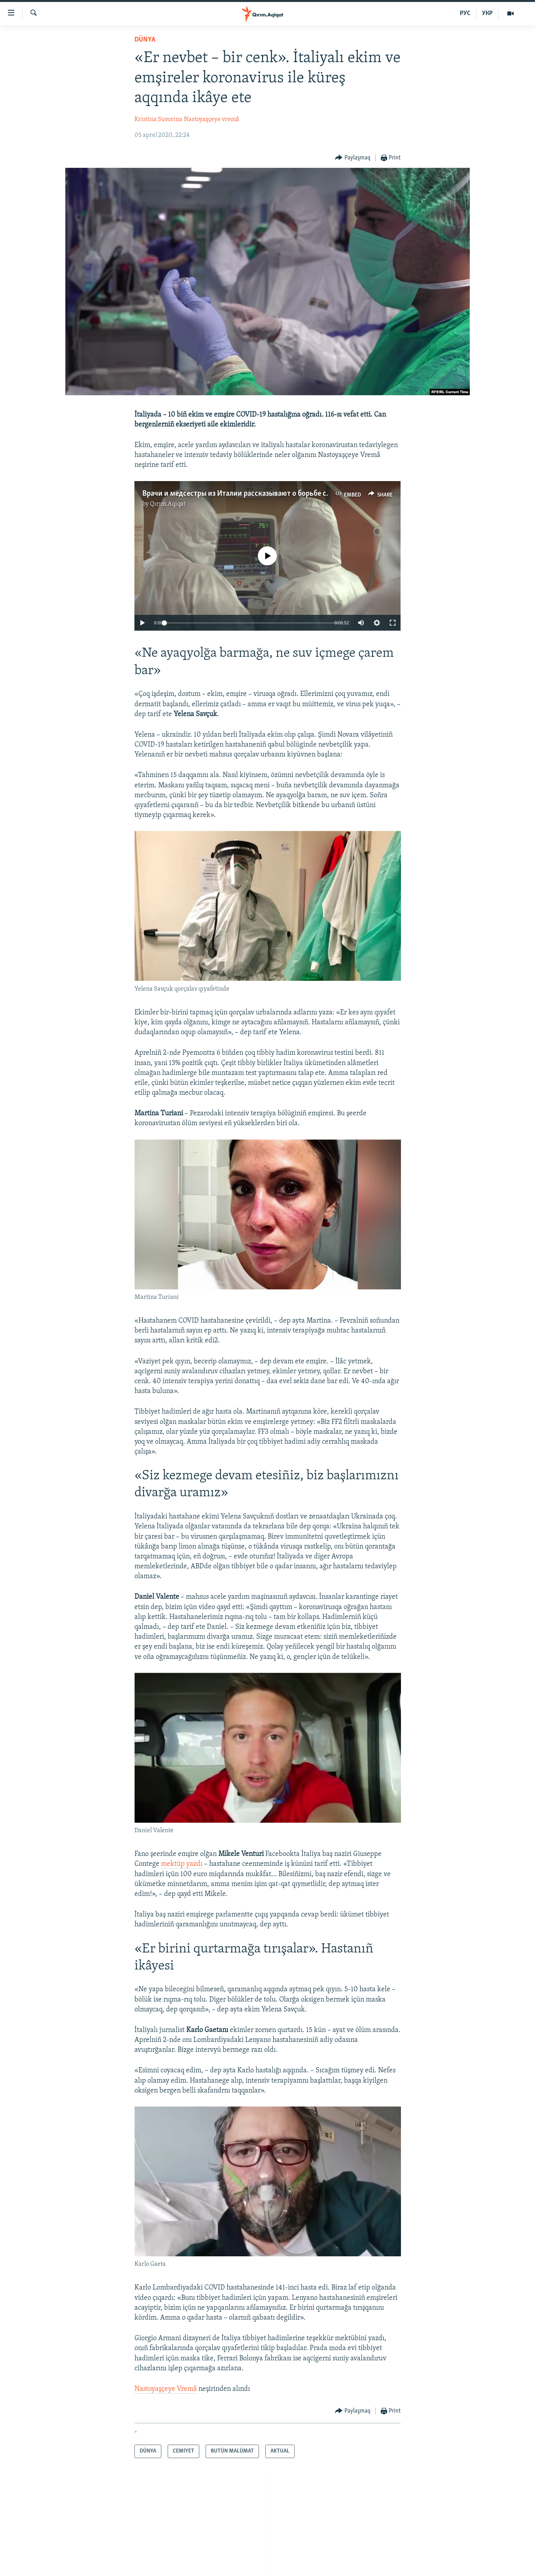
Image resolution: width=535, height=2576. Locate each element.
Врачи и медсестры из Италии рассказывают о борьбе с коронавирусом (261, 494)
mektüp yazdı (182, 1864)
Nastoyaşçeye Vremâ (165, 2389)
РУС (465, 13)
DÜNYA (144, 40)
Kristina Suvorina (158, 119)
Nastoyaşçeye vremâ (211, 119)
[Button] (353, 158)
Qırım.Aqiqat (167, 504)
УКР (487, 13)
